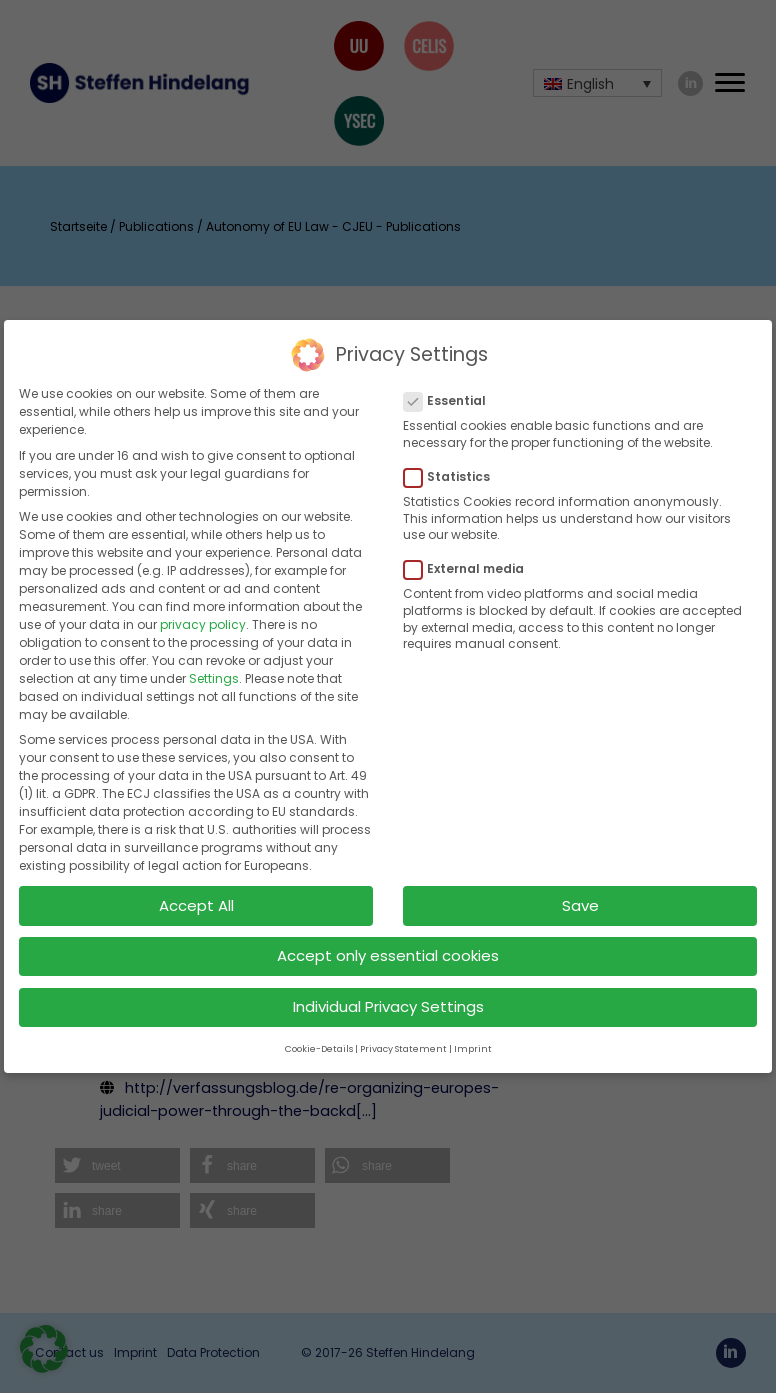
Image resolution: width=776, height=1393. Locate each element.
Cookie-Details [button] (319, 1033)
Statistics (453, 462)
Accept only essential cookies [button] (388, 940)
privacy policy (203, 608)
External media (470, 554)
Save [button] (580, 889)
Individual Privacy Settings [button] (388, 991)
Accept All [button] (196, 889)
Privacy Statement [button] (403, 1033)
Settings (214, 662)
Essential (451, 386)
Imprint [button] (473, 1033)
